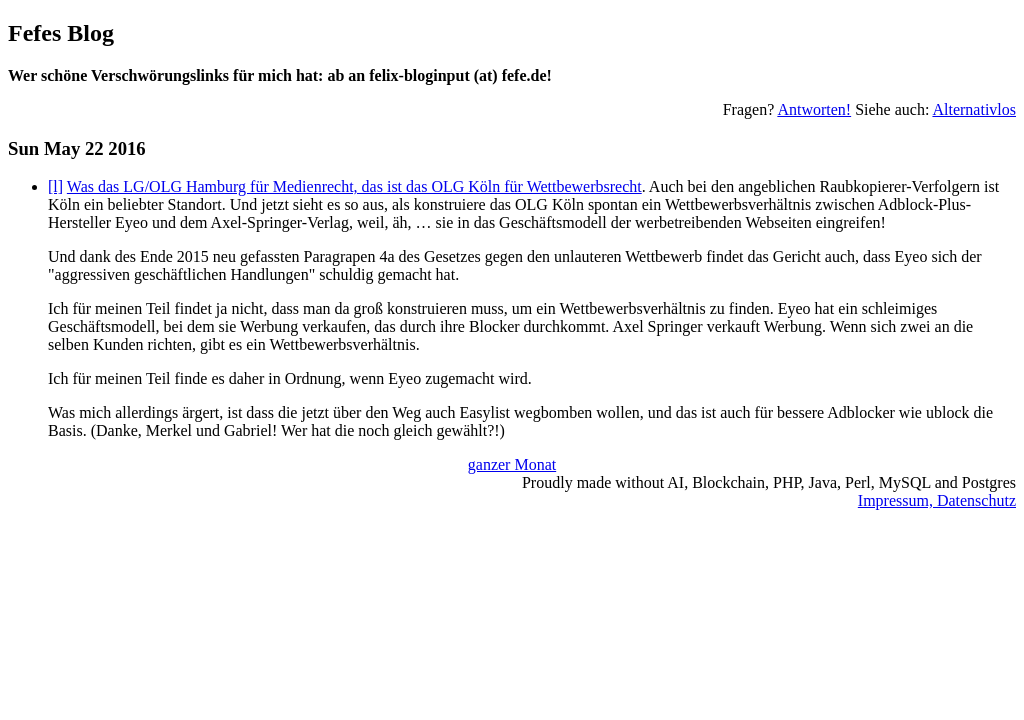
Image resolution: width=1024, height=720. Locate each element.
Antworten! (814, 109)
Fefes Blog (61, 33)
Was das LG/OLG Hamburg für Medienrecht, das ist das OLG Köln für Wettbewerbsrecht (354, 186)
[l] (55, 186)
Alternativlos (974, 109)
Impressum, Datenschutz (937, 500)
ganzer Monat (512, 464)
